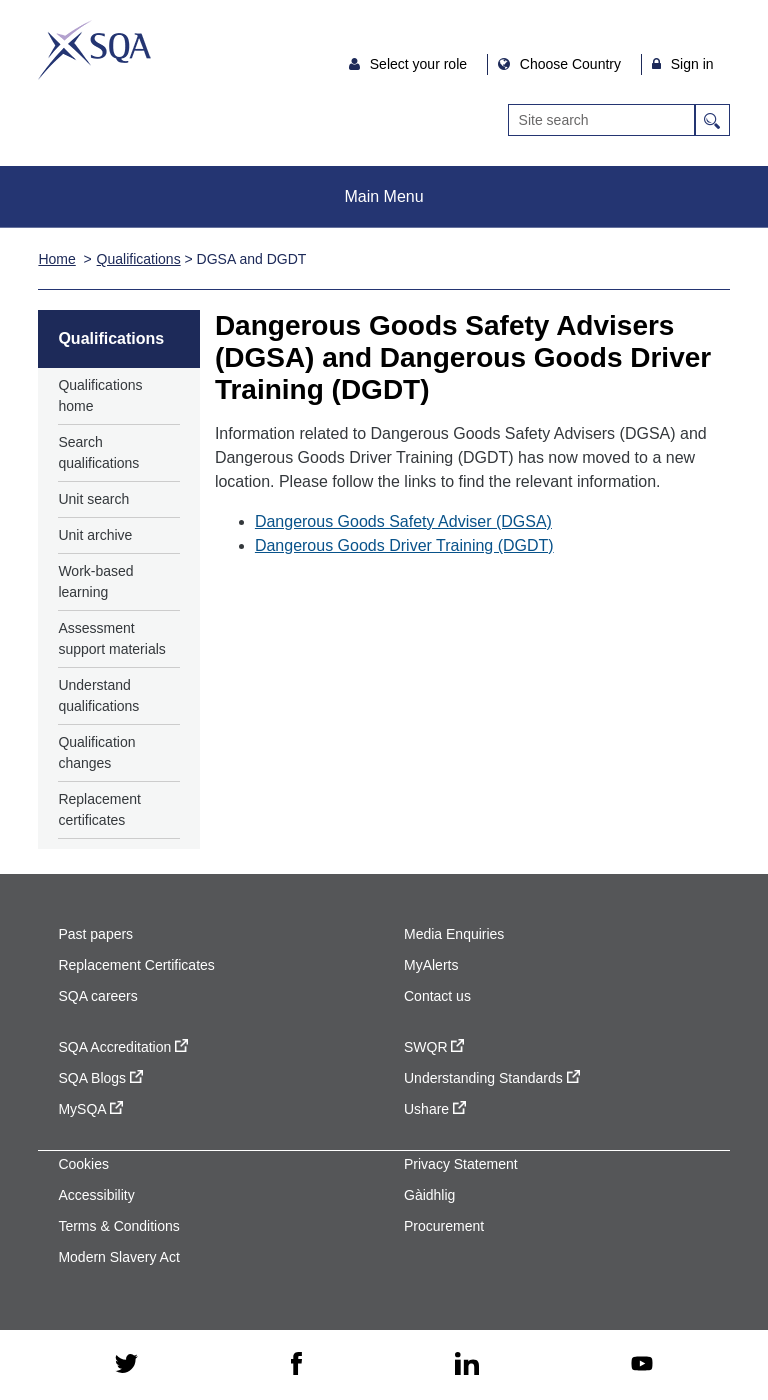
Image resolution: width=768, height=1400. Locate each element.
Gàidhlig (429, 1195)
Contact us (437, 996)
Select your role (420, 64)
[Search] (601, 120)
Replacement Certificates (136, 965)
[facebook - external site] (296, 1365)
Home (56, 259)
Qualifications (139, 259)
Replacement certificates (99, 809)
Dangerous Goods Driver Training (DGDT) (404, 545)
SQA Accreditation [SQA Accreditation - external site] (123, 1047)
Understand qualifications (98, 695)
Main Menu (383, 196)
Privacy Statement (461, 1164)
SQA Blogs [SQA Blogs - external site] (100, 1078)
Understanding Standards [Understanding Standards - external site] (492, 1078)
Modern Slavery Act (118, 1257)
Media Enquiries (454, 934)
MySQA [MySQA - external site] (90, 1109)
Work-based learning (95, 581)
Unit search (93, 499)
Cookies (83, 1164)
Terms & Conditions (118, 1226)
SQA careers (97, 996)
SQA (94, 50)
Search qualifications (98, 452)
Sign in (692, 64)
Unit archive (95, 535)
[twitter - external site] (127, 1365)
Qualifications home (100, 395)
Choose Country (572, 64)
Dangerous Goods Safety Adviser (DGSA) (403, 521)
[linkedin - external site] (467, 1365)
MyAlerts (431, 965)
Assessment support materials (111, 638)
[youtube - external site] (642, 1365)
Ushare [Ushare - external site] (435, 1109)
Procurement (444, 1226)
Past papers (95, 934)
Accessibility (96, 1195)
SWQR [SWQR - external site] (434, 1047)
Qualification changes (96, 752)
